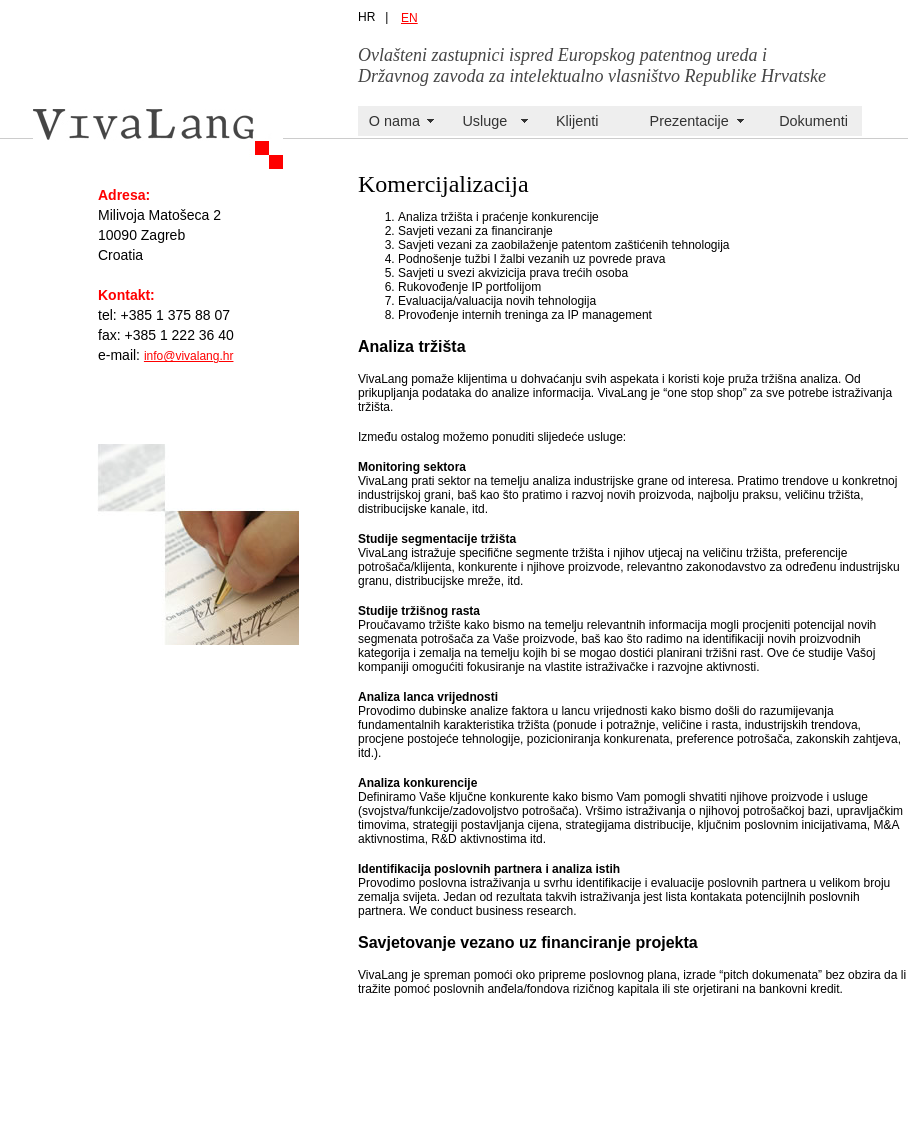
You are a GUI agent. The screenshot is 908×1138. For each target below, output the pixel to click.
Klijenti (577, 121)
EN (409, 18)
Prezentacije (689, 121)
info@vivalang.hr (189, 356)
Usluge (484, 121)
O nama (394, 121)
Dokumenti (813, 121)
